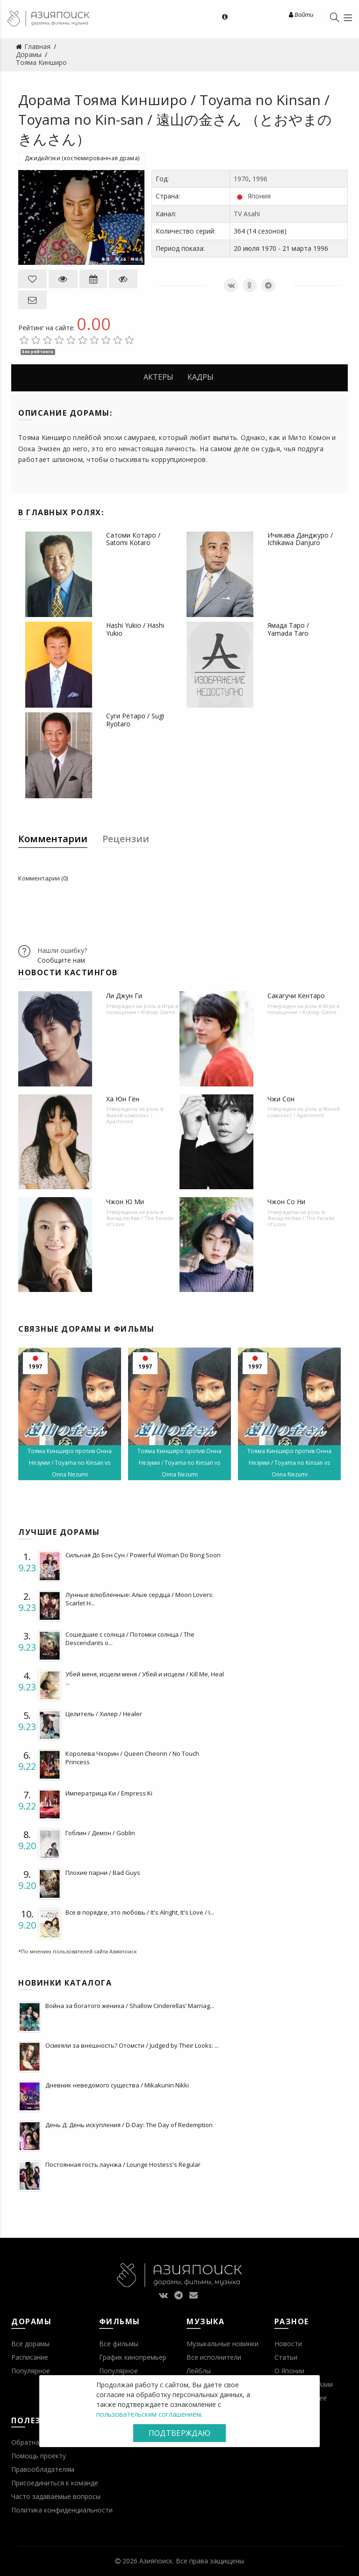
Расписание (29, 2357)
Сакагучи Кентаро (296, 995)
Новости (288, 2343)
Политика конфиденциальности (62, 2509)
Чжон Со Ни (286, 1201)
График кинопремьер (132, 2357)
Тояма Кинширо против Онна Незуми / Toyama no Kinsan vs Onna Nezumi (70, 1462)
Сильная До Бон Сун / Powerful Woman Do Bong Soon (143, 1555)
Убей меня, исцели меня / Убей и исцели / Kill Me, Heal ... (144, 1678)
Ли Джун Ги (124, 995)
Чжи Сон (280, 1098)
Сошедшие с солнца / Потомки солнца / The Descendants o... (129, 1638)
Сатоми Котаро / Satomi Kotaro (133, 539)
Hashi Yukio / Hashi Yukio (135, 629)
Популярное (30, 2370)
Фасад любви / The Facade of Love (139, 1221)
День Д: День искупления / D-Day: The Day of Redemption (129, 2125)
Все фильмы (118, 2343)
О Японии (289, 2370)
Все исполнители (214, 2357)
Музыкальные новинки (222, 2343)
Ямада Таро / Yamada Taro (288, 629)
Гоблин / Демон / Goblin (100, 1833)
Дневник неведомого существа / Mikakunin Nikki (117, 2085)
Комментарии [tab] (52, 838)
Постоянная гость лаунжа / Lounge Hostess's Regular (123, 2164)
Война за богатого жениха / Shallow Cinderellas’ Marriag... (129, 2005)
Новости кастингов (68, 972)
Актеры (158, 377)
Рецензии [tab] (125, 838)
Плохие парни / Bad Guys (102, 1872)
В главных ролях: (61, 512)
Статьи (285, 2357)
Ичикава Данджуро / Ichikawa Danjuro (300, 539)
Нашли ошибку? (62, 950)
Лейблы (199, 2370)
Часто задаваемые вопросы (56, 2496)
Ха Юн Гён (122, 1098)
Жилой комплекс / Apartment (129, 1118)
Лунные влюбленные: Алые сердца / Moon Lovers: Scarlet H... (139, 1598)
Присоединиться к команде (54, 2482)
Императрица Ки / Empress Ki (108, 1793)
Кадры (200, 377)
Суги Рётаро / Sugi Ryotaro (135, 719)
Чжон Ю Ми (125, 1201)
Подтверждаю (179, 2433)
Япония (259, 196)
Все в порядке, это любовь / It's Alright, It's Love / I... (139, 1912)
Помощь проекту (38, 2455)
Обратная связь (37, 2442)
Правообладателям (42, 2469)
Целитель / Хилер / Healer (103, 1714)
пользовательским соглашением (148, 2414)
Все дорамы (30, 2343)
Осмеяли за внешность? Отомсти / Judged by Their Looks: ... (132, 2045)
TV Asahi (247, 213)
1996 (259, 178)
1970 (241, 178)
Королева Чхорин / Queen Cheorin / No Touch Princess (132, 1757)
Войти (301, 14)
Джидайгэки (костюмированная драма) (82, 158)
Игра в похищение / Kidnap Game (142, 1008)
